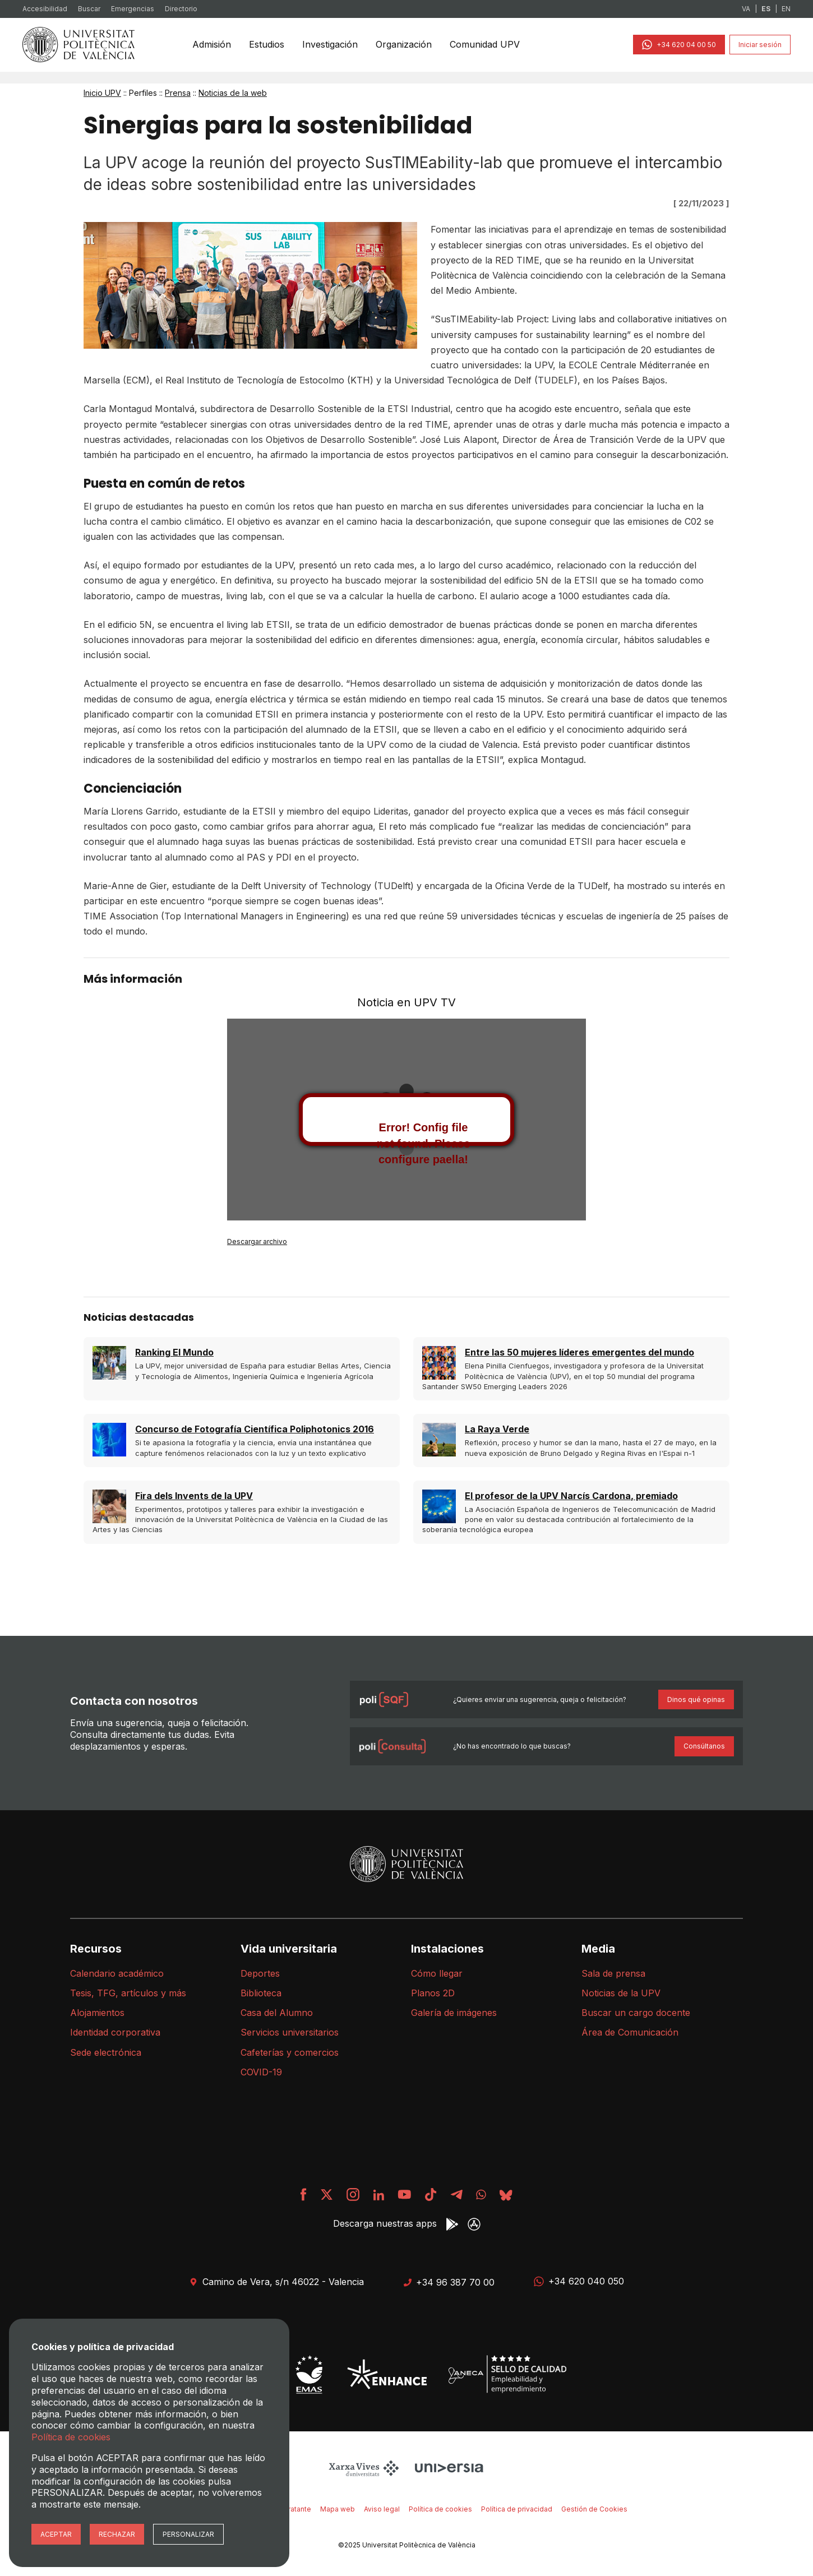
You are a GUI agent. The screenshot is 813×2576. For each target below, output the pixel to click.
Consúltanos (704, 1746)
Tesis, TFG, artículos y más (128, 1993)
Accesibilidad (44, 8)
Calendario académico (117, 1973)
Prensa (178, 93)
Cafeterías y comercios (290, 2052)
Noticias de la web (232, 93)
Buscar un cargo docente (635, 2012)
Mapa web (337, 2509)
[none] (213, 45)
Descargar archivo (257, 1241)
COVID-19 (261, 2072)
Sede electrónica (105, 2052)
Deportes (260, 1973)
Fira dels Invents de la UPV (194, 1495)
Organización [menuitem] (405, 44)
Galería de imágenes (454, 2012)
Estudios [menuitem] (268, 44)
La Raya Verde (497, 1429)
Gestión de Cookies (594, 2509)
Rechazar (117, 2534)
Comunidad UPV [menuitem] (486, 44)
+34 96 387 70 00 (449, 2282)
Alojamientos (97, 2012)
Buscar (89, 8)
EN (786, 8)
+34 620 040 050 (579, 2281)
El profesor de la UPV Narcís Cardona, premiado (571, 1495)
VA (746, 8)
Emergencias (132, 8)
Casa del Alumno (277, 2012)
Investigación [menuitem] (331, 44)
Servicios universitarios (290, 2032)
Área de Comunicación (629, 2032)
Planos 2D (433, 1993)
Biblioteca (261, 1993)
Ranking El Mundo (174, 1352)
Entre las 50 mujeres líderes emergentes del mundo (579, 1352)
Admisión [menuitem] (213, 44)
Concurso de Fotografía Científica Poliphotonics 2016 (254, 1429)
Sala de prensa (613, 1973)
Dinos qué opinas (696, 1699)
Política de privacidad (516, 2509)
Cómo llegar (437, 1973)
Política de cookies (440, 2509)
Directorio (181, 8)
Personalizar (188, 2534)
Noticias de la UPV (620, 1993)
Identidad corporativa (115, 2032)
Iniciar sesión (760, 44)
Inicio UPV (102, 93)
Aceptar (56, 2534)
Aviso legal (382, 2509)
